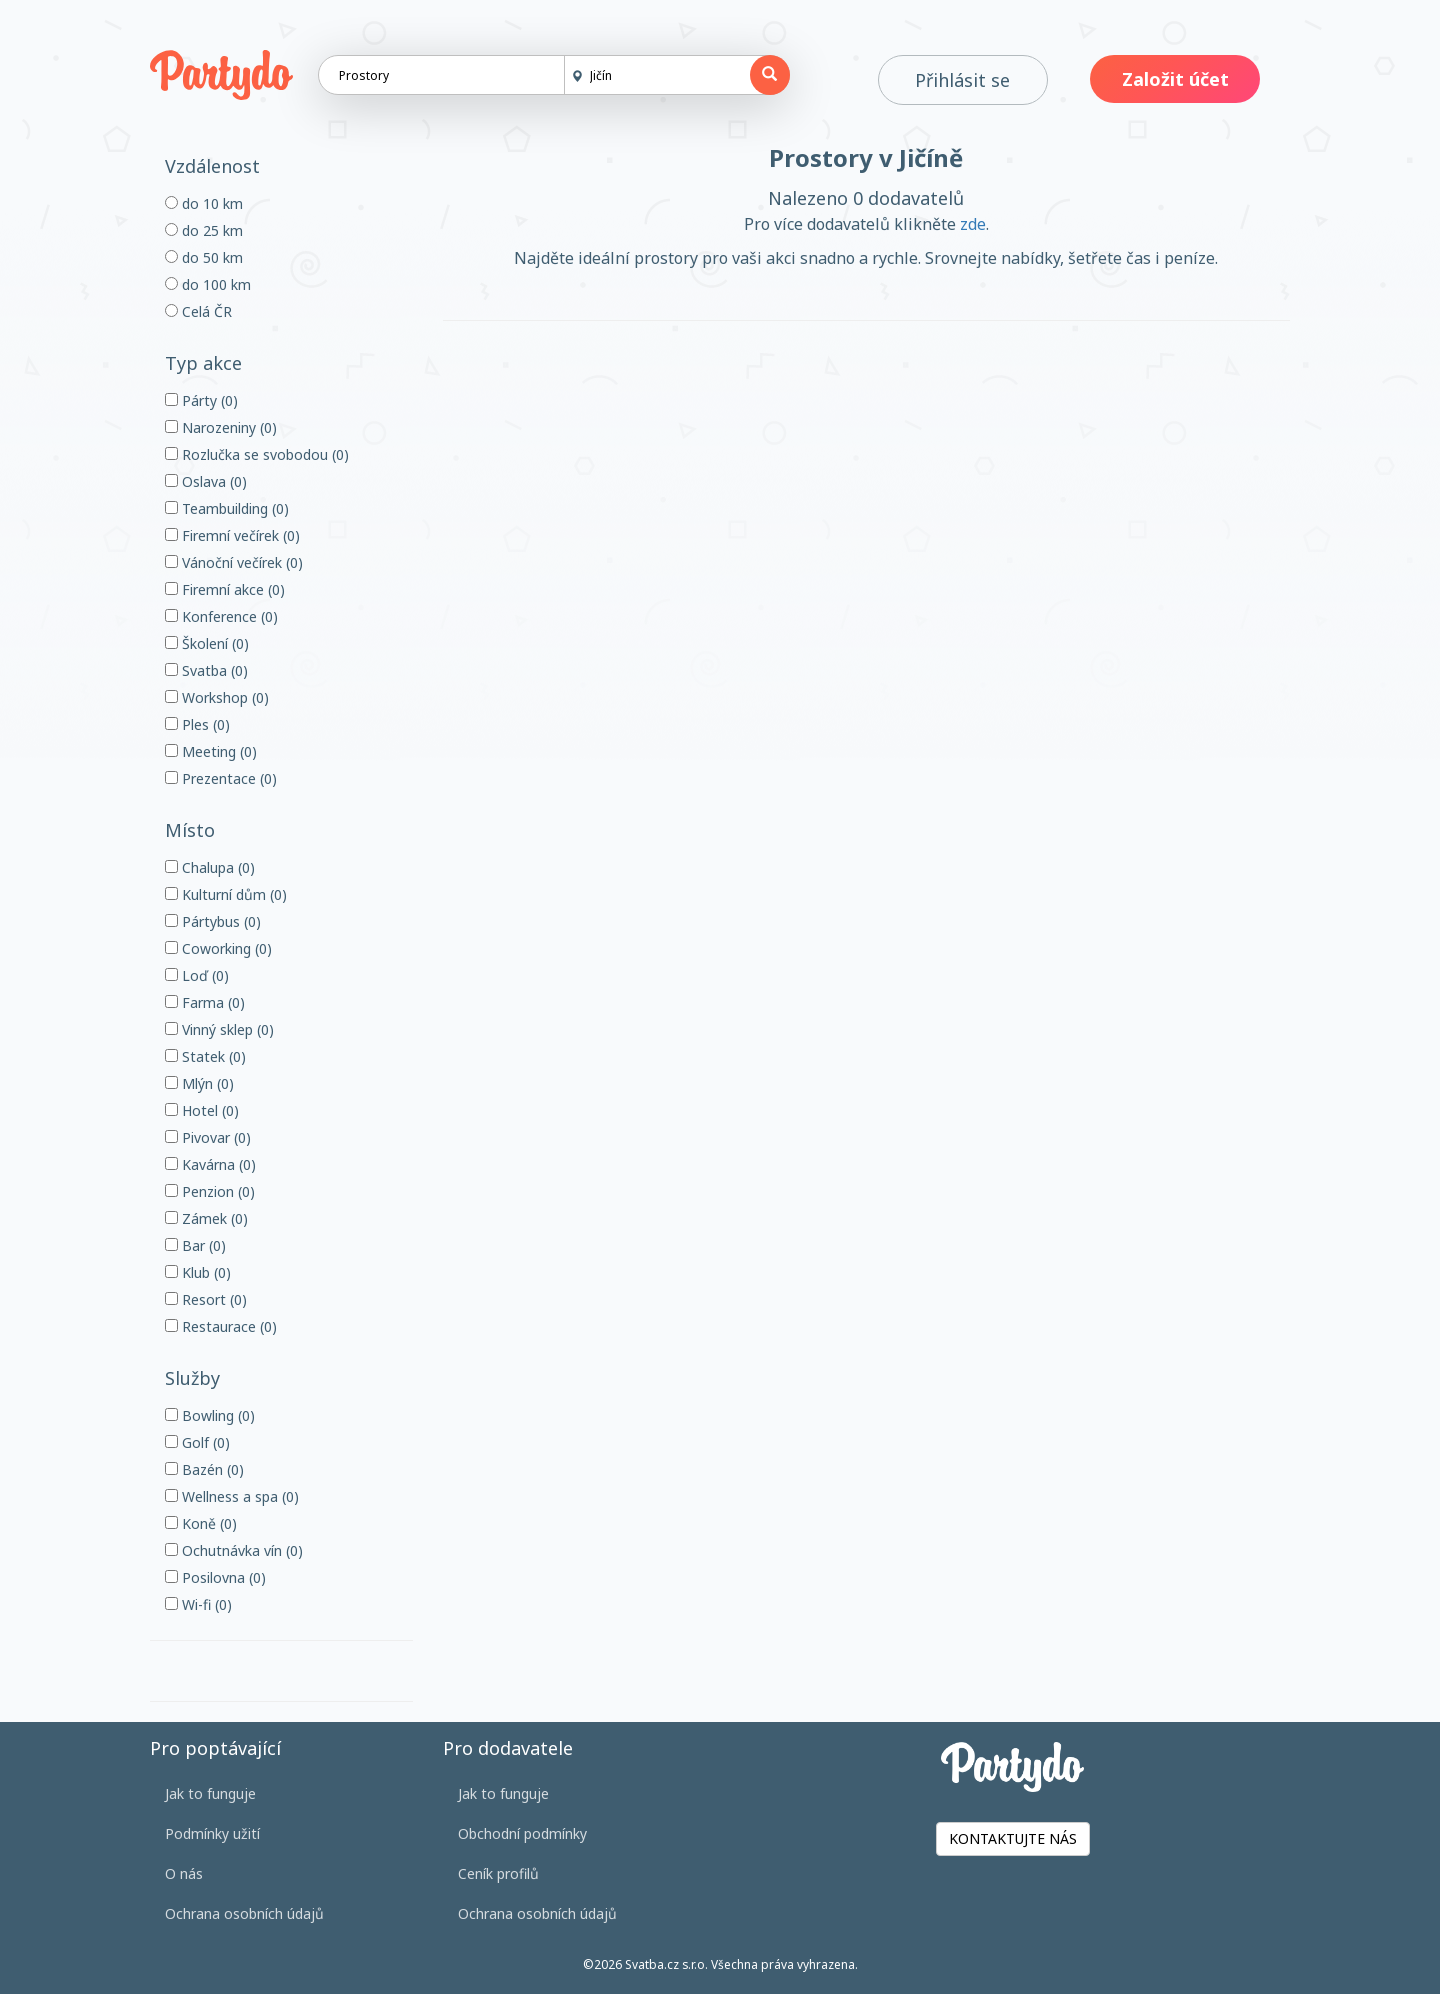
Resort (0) (206, 1299)
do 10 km (204, 203)
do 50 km (204, 257)
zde (973, 224)
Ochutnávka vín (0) (234, 1550)
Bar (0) (195, 1245)
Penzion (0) (210, 1191)
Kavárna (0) (210, 1164)
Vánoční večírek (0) (234, 562)
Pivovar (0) (208, 1137)
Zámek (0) (206, 1218)
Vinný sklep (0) (219, 1029)
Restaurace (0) (221, 1326)
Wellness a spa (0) (232, 1496)
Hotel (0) (202, 1110)
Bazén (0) (204, 1469)
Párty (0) (201, 400)
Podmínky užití (212, 1833)
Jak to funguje (210, 1793)
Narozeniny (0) (221, 427)
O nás (184, 1873)
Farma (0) (205, 1002)
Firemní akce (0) (225, 589)
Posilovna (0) (215, 1577)
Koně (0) (201, 1523)
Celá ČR (198, 311)
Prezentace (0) (221, 778)
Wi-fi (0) (198, 1604)
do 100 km (208, 284)
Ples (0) (197, 724)
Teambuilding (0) (227, 508)
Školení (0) (207, 643)
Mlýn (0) (199, 1083)
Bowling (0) (210, 1415)
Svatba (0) (206, 670)
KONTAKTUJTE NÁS (1013, 1838)
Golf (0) (197, 1442)
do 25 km (204, 230)
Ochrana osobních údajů (244, 1913)
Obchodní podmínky (522, 1833)
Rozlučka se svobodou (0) (257, 454)
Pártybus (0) (213, 921)
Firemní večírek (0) (232, 535)
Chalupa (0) (210, 867)
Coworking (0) (218, 948)
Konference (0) (221, 616)
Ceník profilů (498, 1873)
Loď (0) (197, 975)
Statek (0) (205, 1056)
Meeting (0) (211, 751)
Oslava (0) (206, 481)
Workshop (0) (217, 697)
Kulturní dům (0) (226, 894)
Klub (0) (198, 1272)
